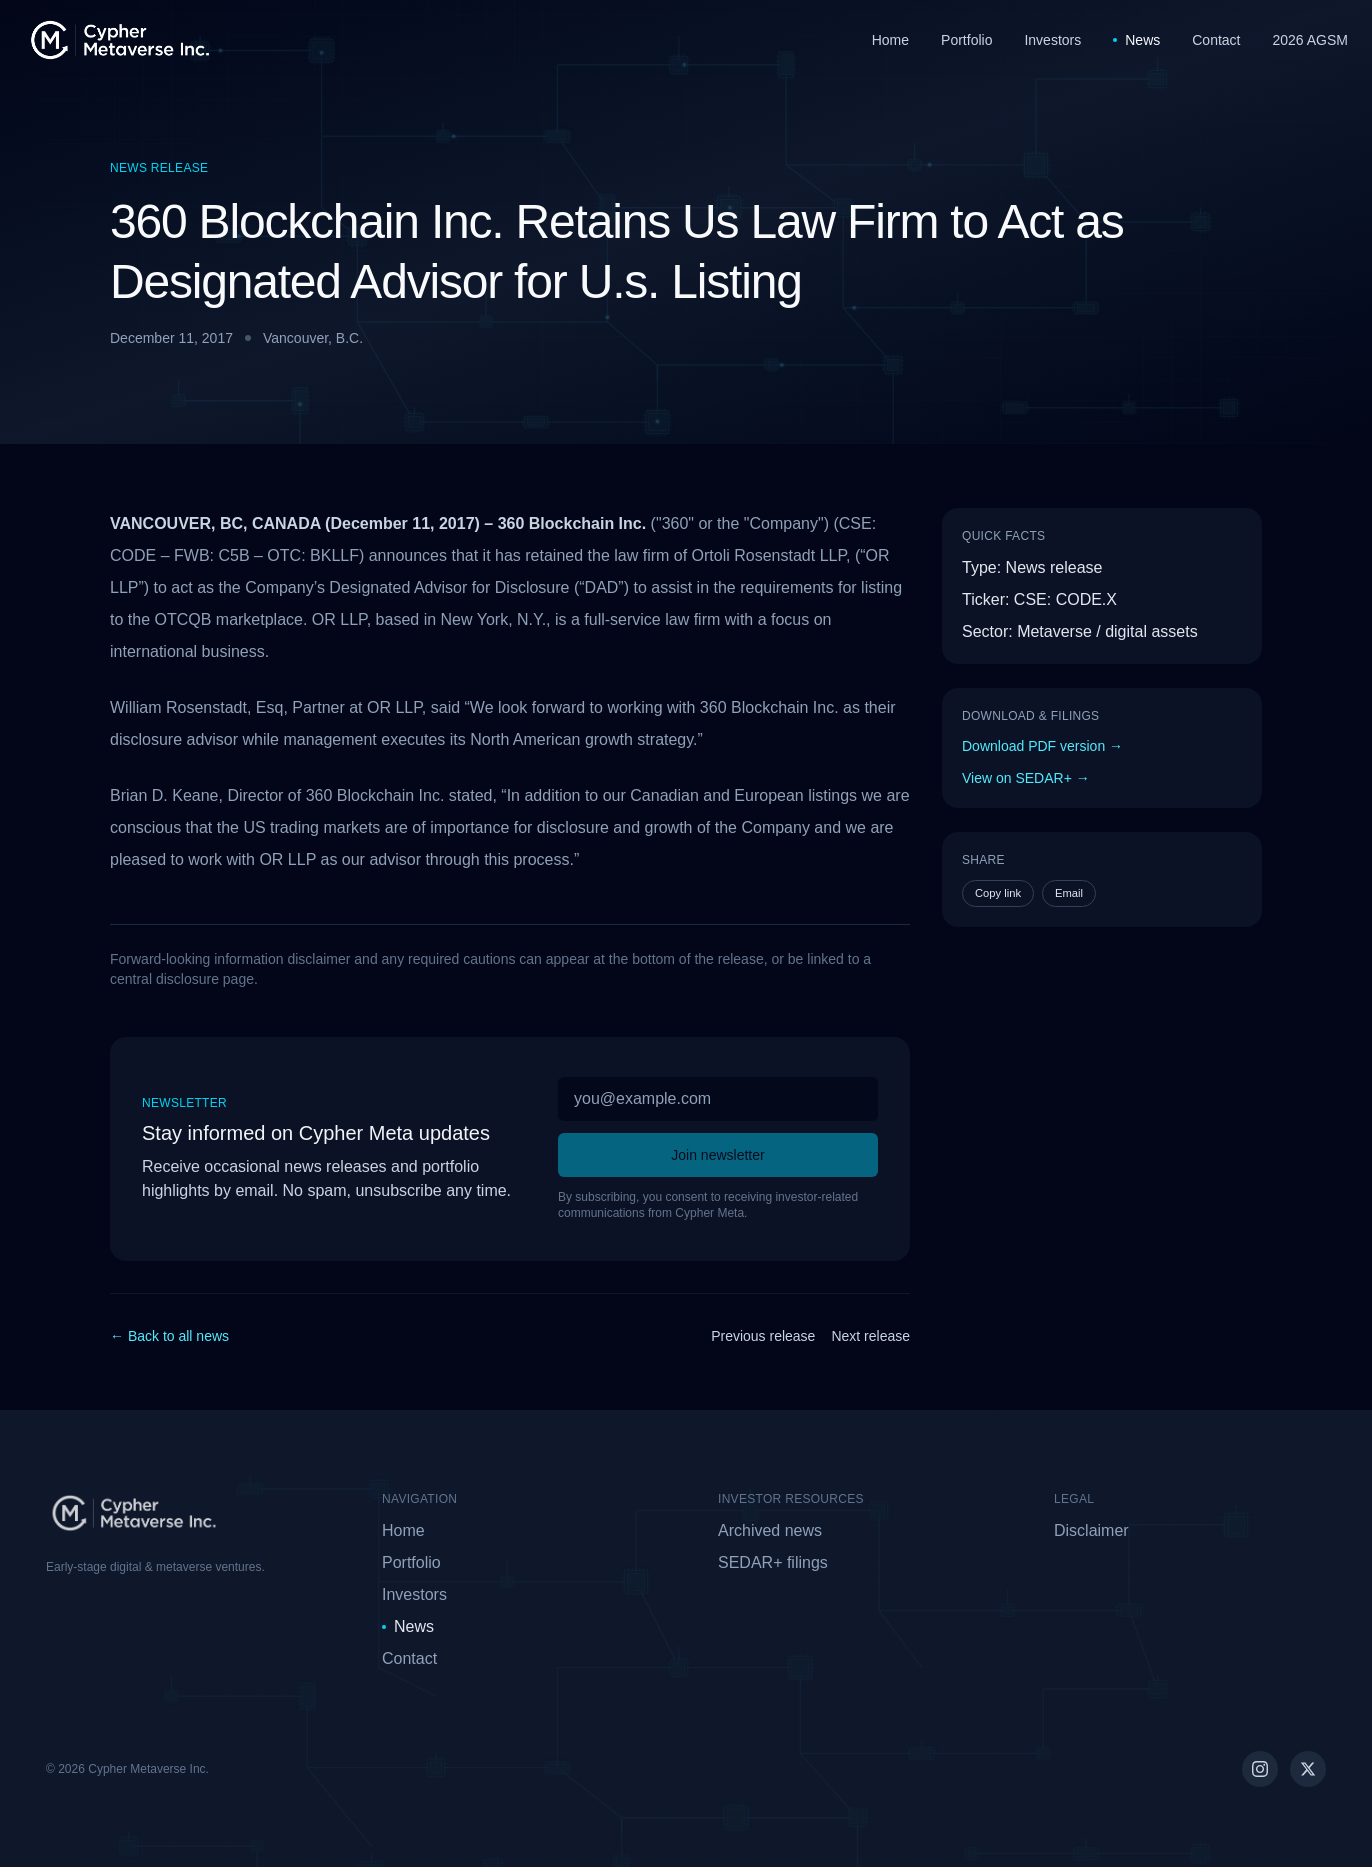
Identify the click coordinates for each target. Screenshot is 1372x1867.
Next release (870, 1336)
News (1136, 40)
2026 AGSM (1311, 40)
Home (890, 40)
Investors (1052, 40)
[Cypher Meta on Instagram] (1260, 1769)
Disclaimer (1091, 1530)
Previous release (763, 1336)
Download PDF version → (1042, 746)
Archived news (770, 1530)
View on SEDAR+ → (1026, 778)
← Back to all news (169, 1336)
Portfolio (966, 40)
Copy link (998, 893)
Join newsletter (717, 1155)
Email (1069, 893)
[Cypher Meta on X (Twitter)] (1308, 1769)
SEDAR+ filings (773, 1562)
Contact (1216, 40)
